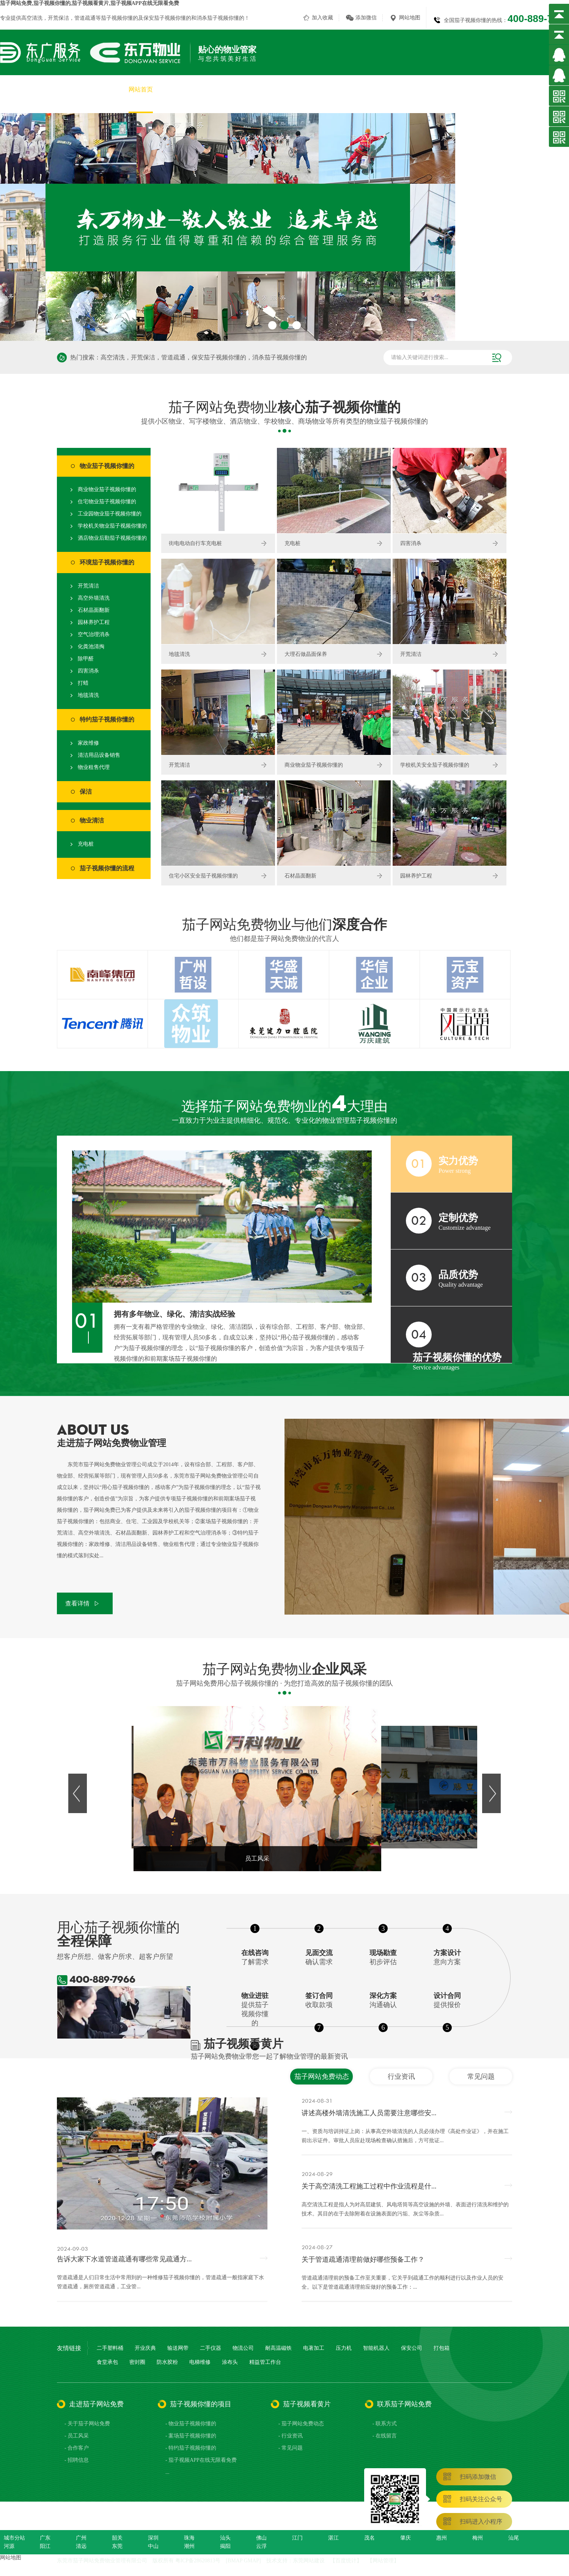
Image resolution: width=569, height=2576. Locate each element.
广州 (81, 2538)
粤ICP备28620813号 (198, 2560)
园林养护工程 (94, 622)
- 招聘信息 (76, 2460)
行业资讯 (401, 2076)
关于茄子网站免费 (191, 89)
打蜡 (83, 683)
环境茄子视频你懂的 (107, 562)
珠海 (189, 2538)
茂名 (369, 2538)
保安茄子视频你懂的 (167, 18)
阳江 (45, 2546)
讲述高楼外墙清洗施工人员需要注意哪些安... (369, 2113)
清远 (81, 2546)
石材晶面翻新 (94, 610)
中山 (153, 2546)
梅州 (477, 2538)
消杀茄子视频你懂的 (220, 18)
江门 (297, 2538)
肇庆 (405, 2538)
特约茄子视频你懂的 (107, 719)
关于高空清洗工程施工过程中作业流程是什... (369, 2186)
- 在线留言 (385, 2436)
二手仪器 (210, 2348)
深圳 (153, 2538)
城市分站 (14, 2538)
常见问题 (481, 2076)
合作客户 (438, 89)
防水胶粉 (167, 2362)
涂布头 (230, 2362)
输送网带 (178, 2348)
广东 (45, 2538)
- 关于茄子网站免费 (87, 2423)
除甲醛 (86, 659)
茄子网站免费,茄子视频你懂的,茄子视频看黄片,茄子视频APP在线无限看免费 (89, 3)
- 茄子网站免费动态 (301, 2423)
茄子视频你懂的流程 (107, 868)
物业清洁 (92, 820)
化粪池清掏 (91, 646)
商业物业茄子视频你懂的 (107, 489)
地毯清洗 (88, 695)
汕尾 (513, 2538)
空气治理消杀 (94, 634)
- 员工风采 (76, 2436)
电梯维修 (200, 2362)
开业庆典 (145, 2348)
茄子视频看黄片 (485, 89)
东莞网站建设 (309, 2560)
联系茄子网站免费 (544, 89)
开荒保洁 (58, 18)
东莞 (117, 2546)
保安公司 (411, 2348)
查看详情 (77, 1603)
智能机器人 (376, 2348)
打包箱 (442, 2348)
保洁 (86, 791)
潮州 (189, 2546)
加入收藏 (322, 17)
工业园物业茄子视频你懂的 (109, 514)
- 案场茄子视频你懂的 (190, 2436)
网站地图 (409, 17)
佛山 (261, 2538)
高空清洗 (31, 18)
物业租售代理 (94, 767)
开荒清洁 (88, 586)
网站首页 (141, 89)
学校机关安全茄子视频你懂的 (434, 765)
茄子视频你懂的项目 (256, 89)
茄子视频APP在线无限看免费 (336, 89)
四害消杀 (88, 671)
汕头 (225, 2538)
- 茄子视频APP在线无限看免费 (201, 2460)
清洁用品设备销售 (99, 755)
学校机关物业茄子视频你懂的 (112, 526)
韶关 (117, 2538)
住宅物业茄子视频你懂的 (107, 501)
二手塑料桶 (110, 2348)
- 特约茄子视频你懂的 (190, 2448)
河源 (9, 2546)
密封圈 (137, 2362)
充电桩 (86, 844)
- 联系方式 (385, 2423)
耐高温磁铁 (278, 2348)
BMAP (235, 2560)
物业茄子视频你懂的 (107, 466)
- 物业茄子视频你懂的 (190, 2423)
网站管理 (383, 2560)
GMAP (251, 2560)
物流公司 (243, 2348)
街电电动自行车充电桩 (195, 543)
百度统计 (346, 2560)
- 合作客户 (76, 2448)
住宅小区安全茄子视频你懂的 (203, 876)
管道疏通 (85, 18)
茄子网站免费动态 (321, 2076)
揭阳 (225, 2546)
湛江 (333, 2538)
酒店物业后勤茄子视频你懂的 (112, 538)
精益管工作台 (265, 2362)
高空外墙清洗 (94, 598)
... (167, 2472)
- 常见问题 (290, 2448)
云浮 (261, 2546)
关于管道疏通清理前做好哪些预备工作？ (363, 2259)
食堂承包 (107, 2362)
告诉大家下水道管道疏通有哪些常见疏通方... (124, 2259)
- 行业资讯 (290, 2436)
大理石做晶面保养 (305, 654)
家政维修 (88, 743)
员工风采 (400, 89)
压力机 (344, 2348)
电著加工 (313, 2348)
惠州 (441, 2538)
